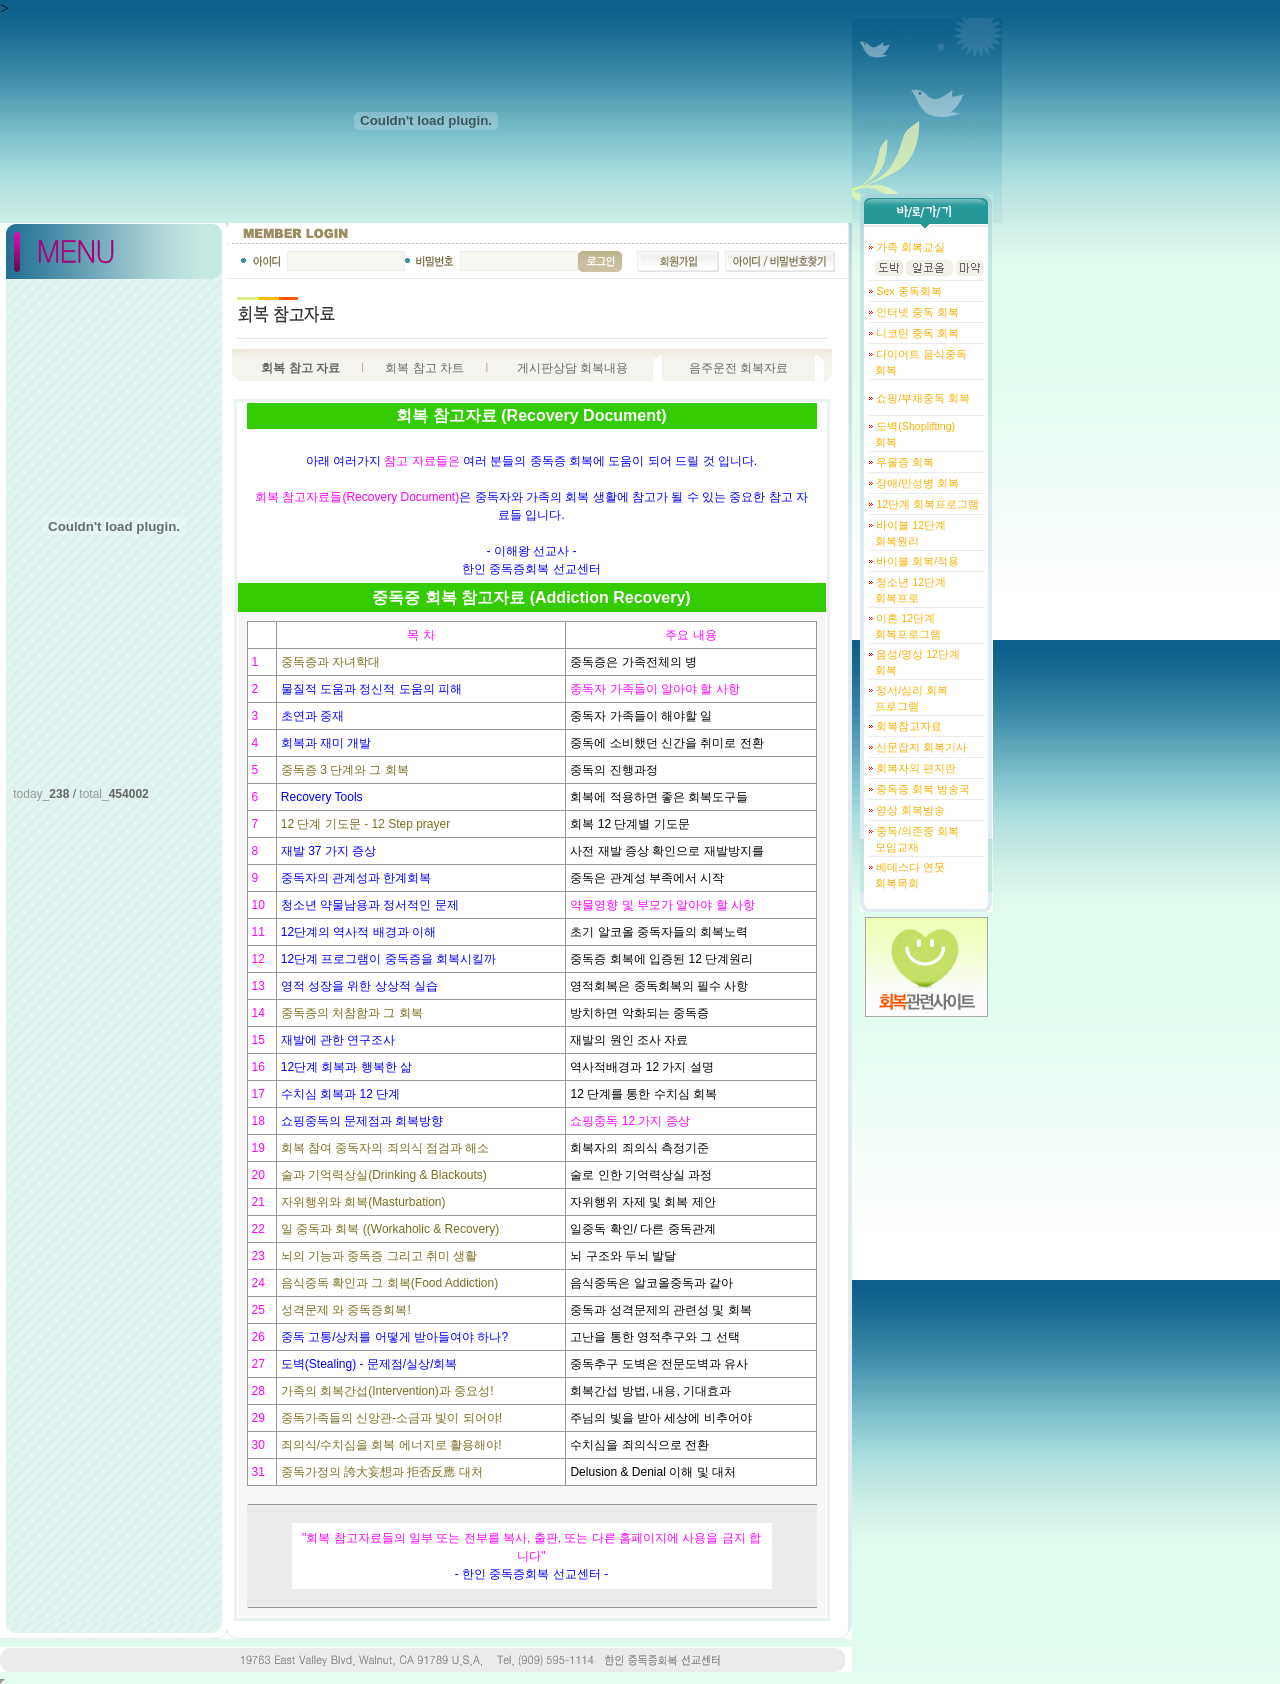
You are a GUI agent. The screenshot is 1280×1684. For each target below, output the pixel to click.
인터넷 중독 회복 (916, 312)
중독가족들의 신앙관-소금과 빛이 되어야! (391, 1418)
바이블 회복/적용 (916, 561)
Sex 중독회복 (907, 291)
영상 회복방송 (909, 810)
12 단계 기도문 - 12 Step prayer (365, 824)
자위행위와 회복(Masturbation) (363, 1202)
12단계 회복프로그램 (926, 504)
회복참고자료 (907, 726)
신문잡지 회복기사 (920, 747)
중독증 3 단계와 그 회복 (345, 770)
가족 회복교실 (909, 247)
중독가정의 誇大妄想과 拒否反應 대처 (382, 1472)
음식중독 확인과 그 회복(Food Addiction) (389, 1283)
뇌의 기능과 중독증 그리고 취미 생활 (379, 1256)
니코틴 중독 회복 (916, 333)
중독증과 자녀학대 (330, 662)
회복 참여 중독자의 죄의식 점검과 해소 (385, 1148)
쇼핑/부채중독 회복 (921, 398)
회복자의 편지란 (914, 768)
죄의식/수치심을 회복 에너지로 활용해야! (391, 1445)
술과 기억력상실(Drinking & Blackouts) (384, 1175)
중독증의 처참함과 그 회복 (352, 1013)
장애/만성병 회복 (916, 483)
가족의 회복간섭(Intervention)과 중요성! (387, 1391)
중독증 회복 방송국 (921, 789)
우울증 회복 (903, 462)
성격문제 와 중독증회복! (346, 1310)
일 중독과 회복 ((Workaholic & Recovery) (390, 1229)
